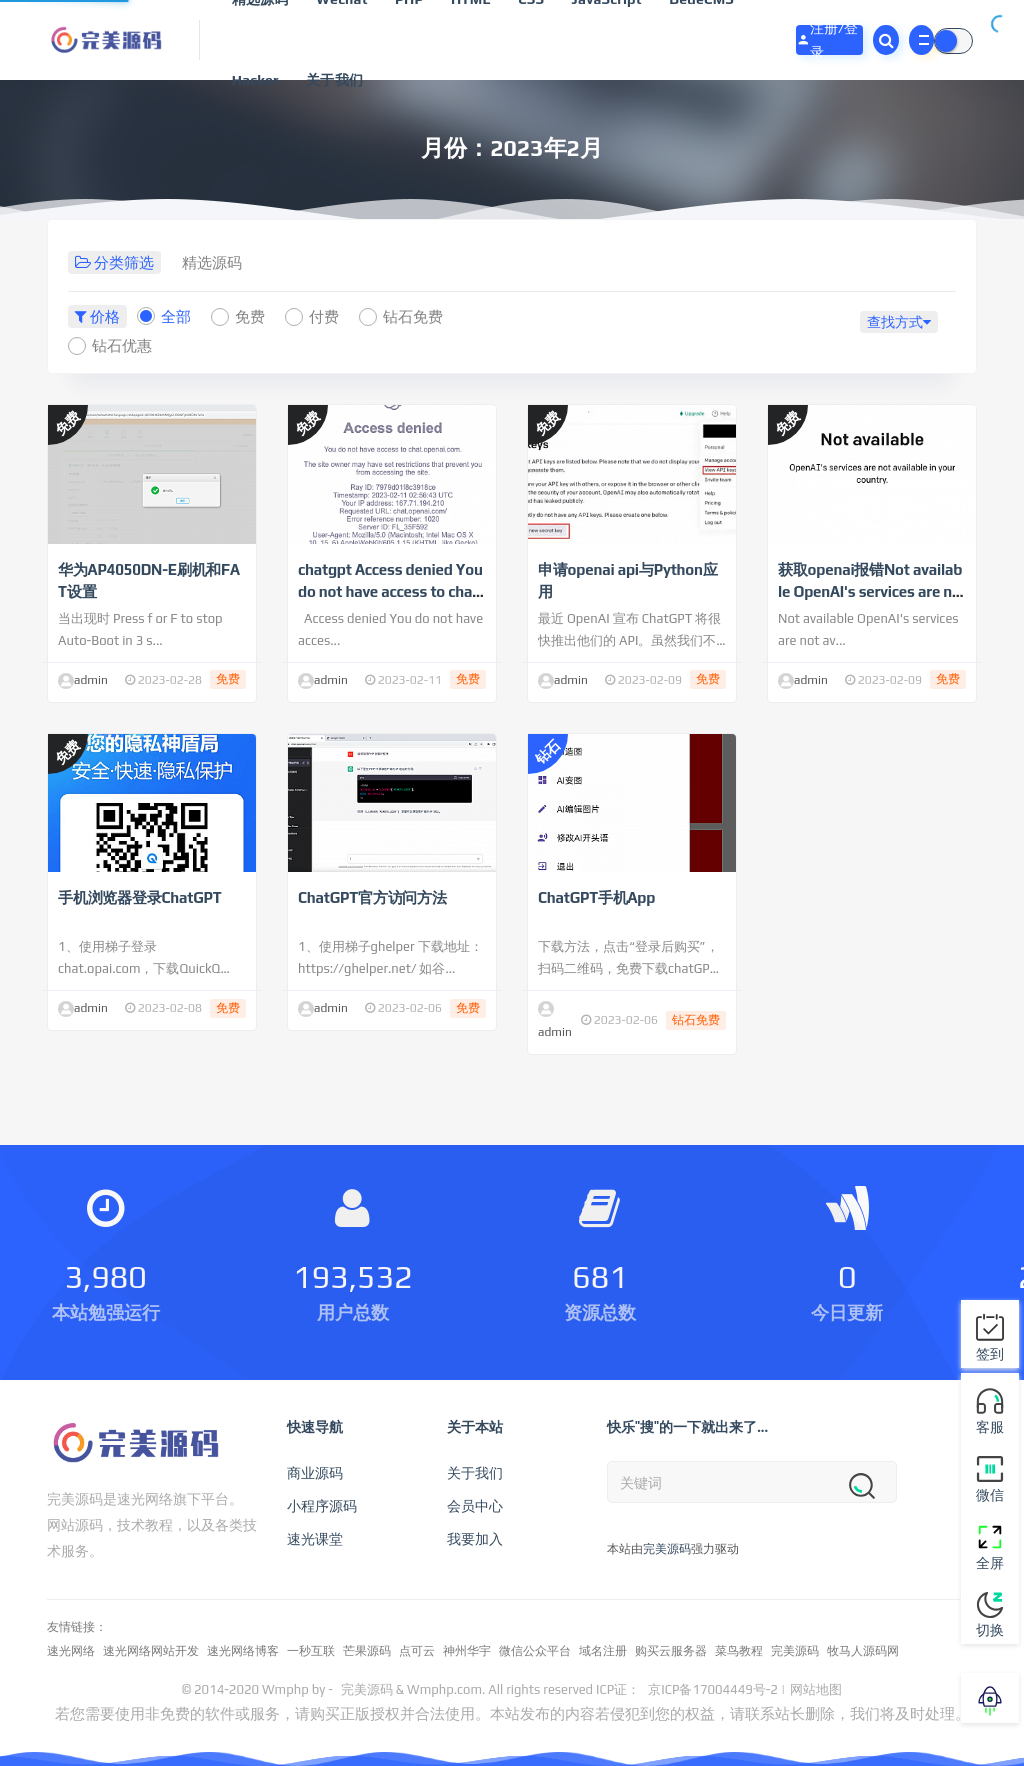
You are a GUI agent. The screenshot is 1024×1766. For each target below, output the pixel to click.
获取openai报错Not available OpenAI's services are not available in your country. (870, 591)
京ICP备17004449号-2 (713, 1689)
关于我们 (334, 80)
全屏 (990, 1546)
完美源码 (667, 1549)
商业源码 (315, 1473)
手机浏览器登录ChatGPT (140, 897)
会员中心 (475, 1506)
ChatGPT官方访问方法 (372, 897)
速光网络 (71, 1651)
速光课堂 (315, 1539)
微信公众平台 (535, 1651)
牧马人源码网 (863, 1651)
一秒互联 (311, 1651)
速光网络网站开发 (151, 1651)
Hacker (255, 80)
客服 (990, 1410)
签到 (990, 1337)
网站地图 (816, 1689)
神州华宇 (467, 1651)
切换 (990, 1614)
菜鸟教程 (739, 1651)
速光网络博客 (243, 1651)
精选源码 (212, 262)
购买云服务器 (671, 1651)
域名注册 (603, 1651)
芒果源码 (367, 1651)
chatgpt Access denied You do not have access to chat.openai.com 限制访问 (390, 591)
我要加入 (475, 1539)
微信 (990, 1478)
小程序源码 (322, 1506)
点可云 (417, 1651)
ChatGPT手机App (596, 897)
